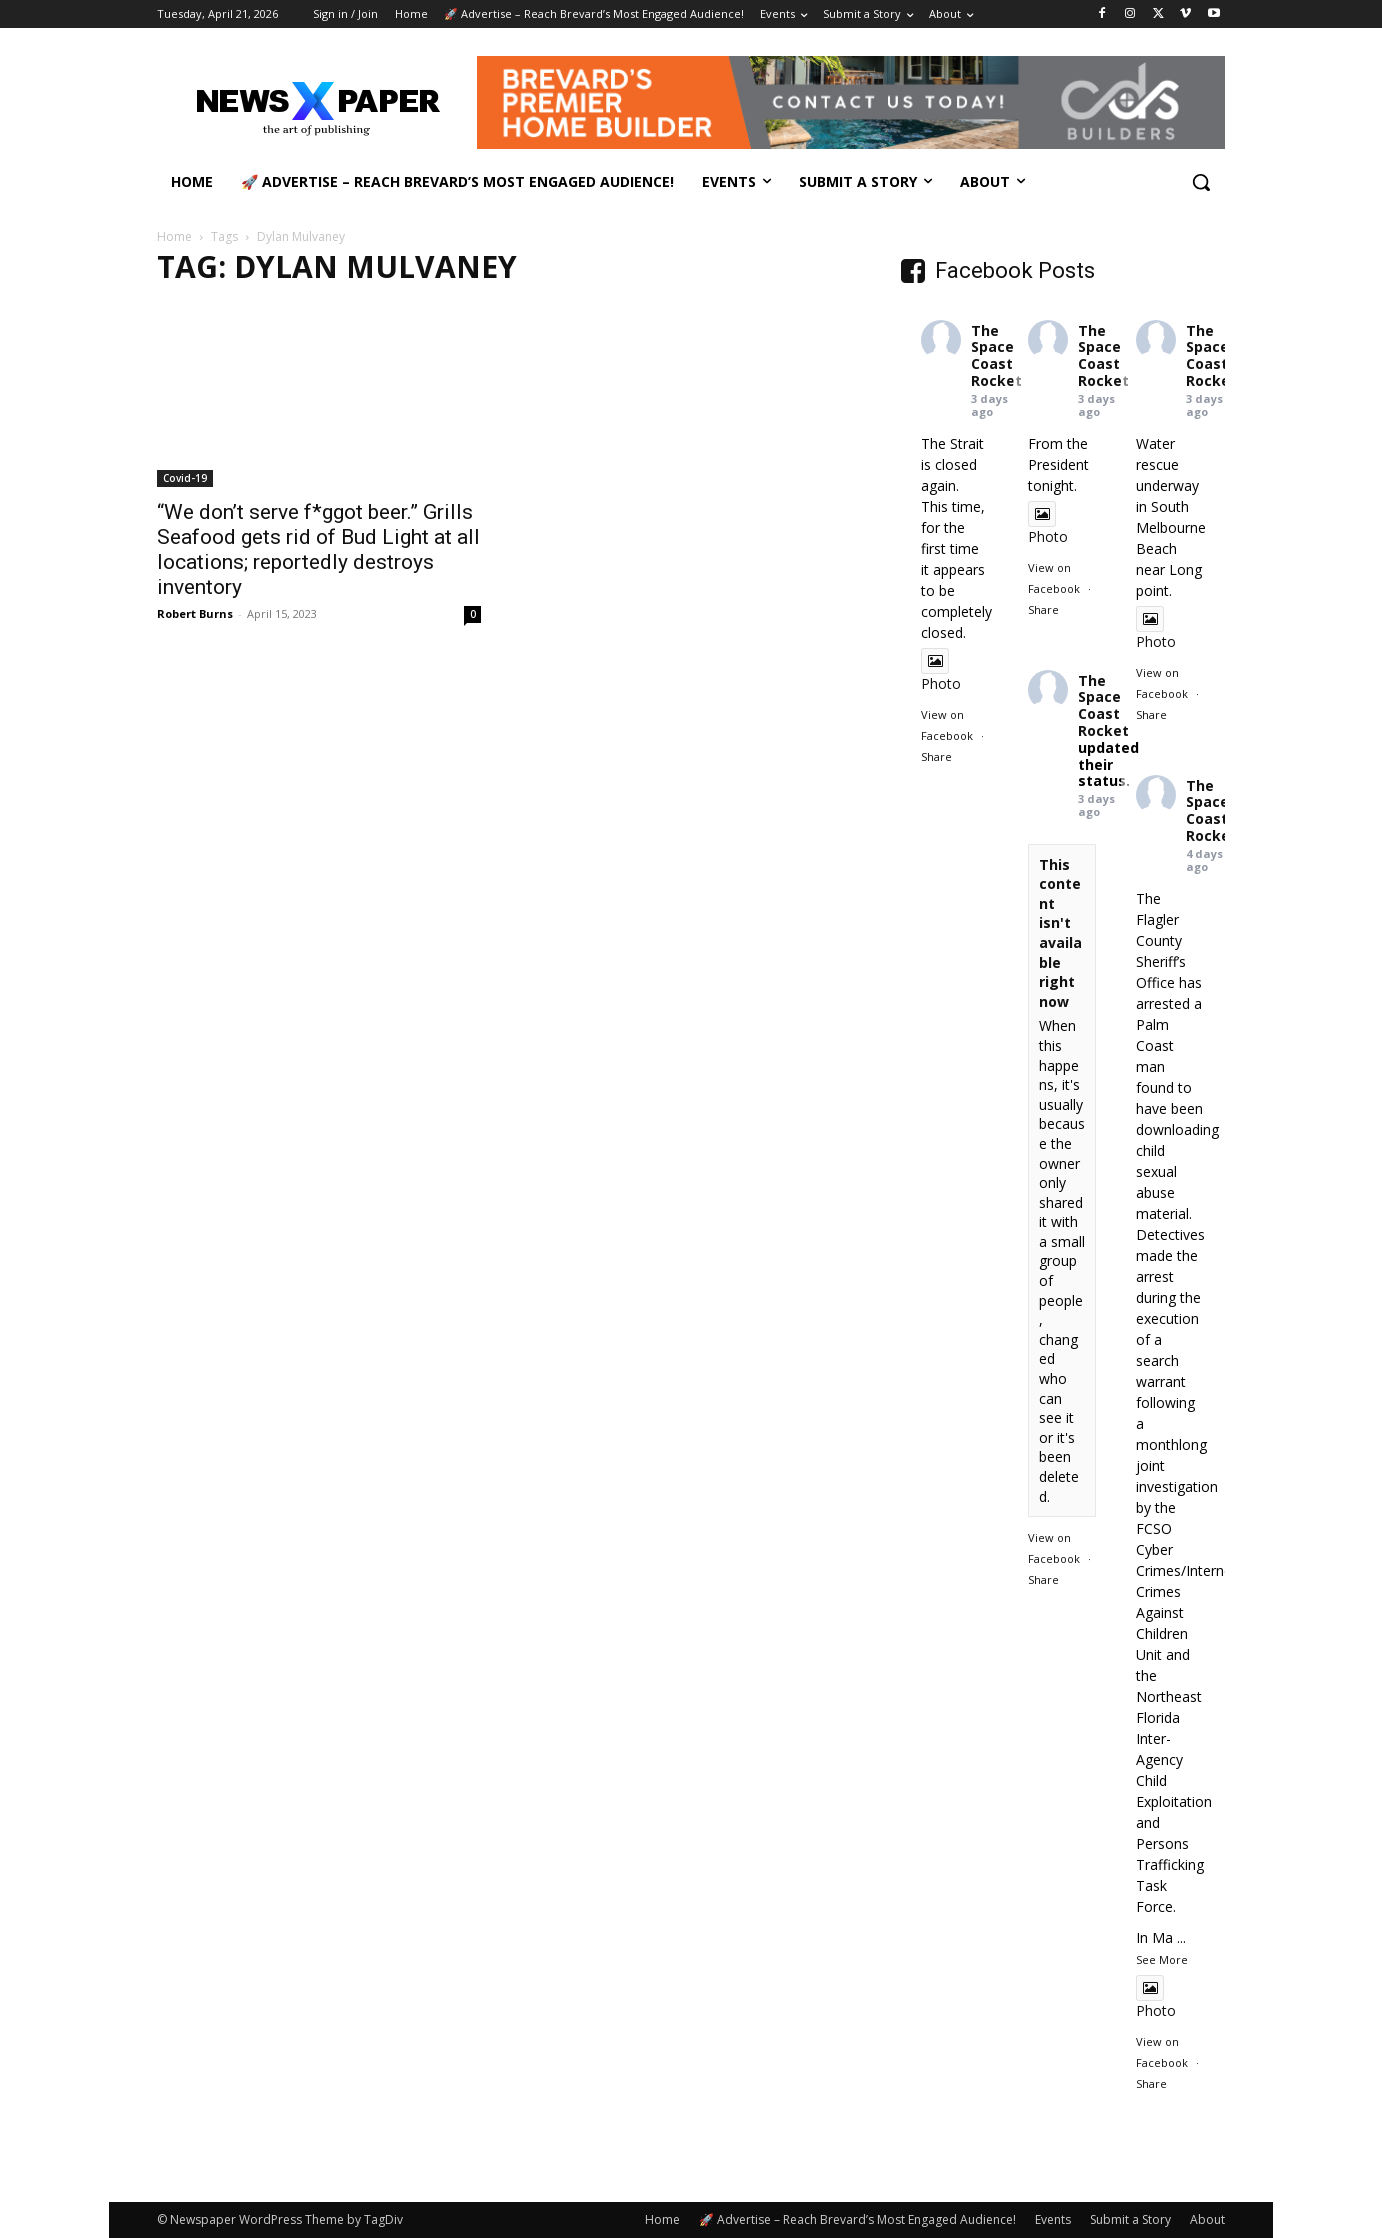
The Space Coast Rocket (996, 355)
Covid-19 (185, 478)
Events (1053, 2219)
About (1207, 2219)
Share (936, 756)
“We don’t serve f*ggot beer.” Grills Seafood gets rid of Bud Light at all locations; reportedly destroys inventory (318, 549)
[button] (1201, 182)
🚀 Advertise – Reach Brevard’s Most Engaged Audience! (857, 2219)
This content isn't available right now (1060, 933)
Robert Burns (195, 613)
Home (174, 236)
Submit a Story (1130, 2219)
